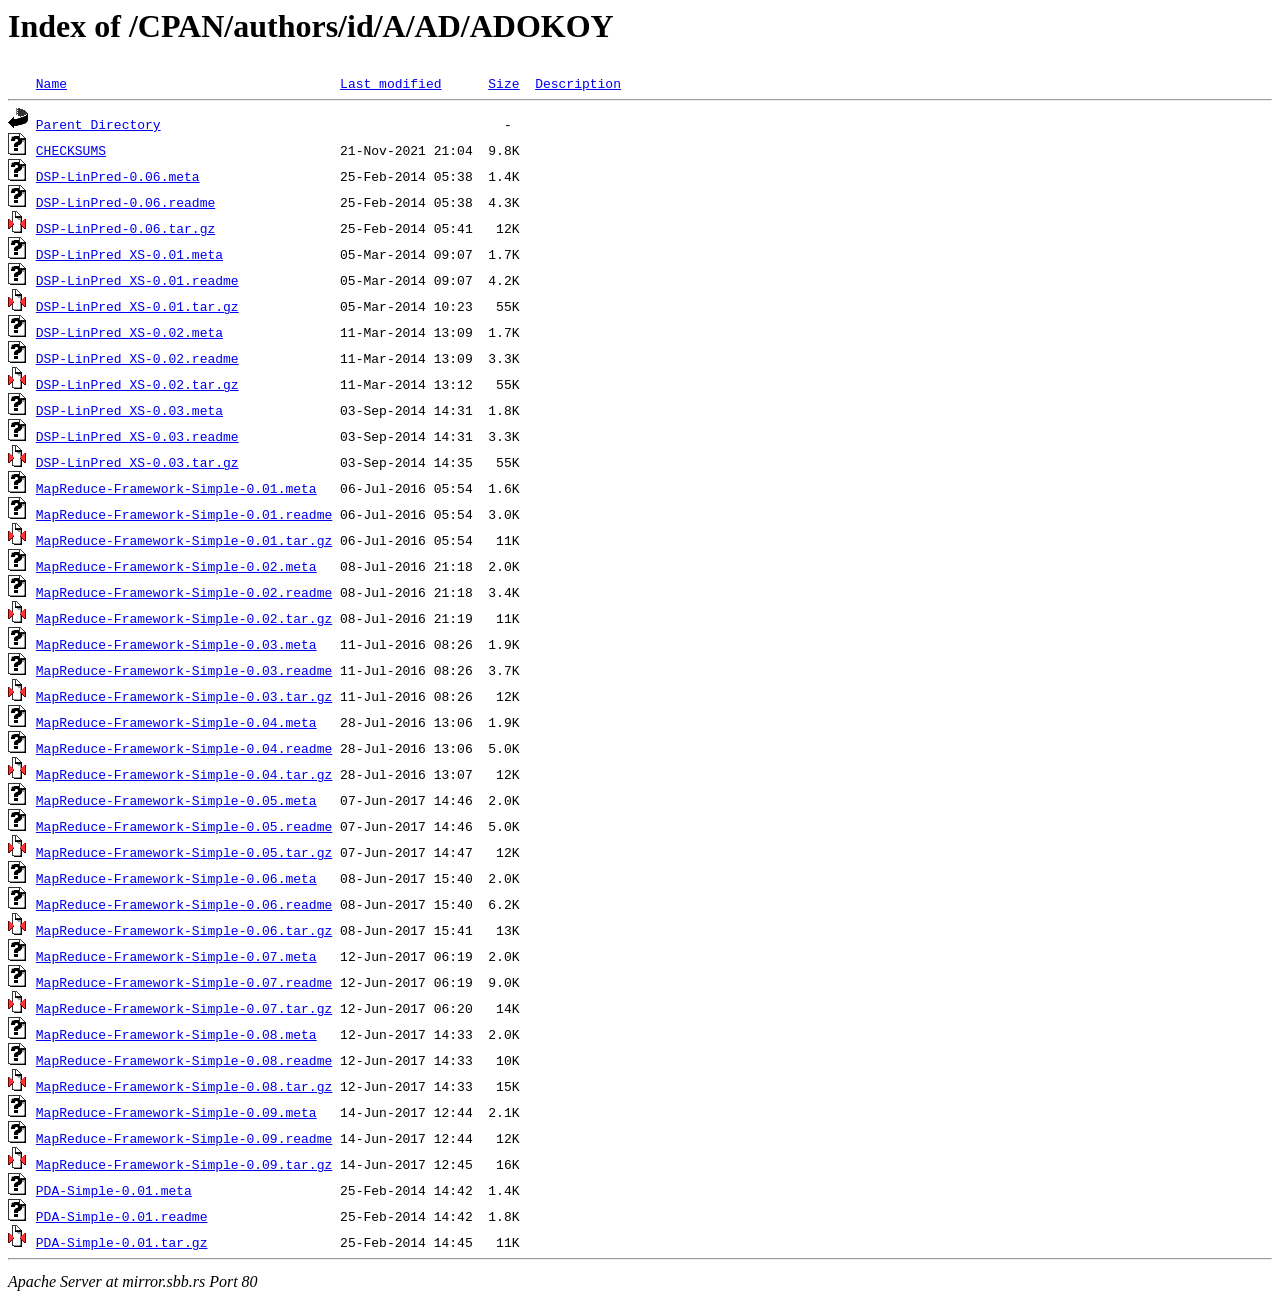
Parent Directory (98, 124)
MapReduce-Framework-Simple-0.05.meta (176, 800)
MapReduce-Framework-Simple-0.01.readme (184, 514)
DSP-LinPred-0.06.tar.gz (125, 228)
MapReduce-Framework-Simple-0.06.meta (176, 878)
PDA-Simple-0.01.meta (114, 1190)
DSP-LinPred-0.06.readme (125, 202)
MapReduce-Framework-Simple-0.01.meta (176, 488)
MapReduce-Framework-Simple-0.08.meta (176, 1034)
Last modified (390, 83)
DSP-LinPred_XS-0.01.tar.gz (137, 306)
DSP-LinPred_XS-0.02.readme (137, 358)
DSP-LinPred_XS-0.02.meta (129, 332)
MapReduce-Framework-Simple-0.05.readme (184, 826)
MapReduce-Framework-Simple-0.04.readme (184, 748)
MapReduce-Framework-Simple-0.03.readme (184, 670)
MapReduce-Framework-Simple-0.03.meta (176, 644)
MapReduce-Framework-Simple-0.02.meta (176, 566)
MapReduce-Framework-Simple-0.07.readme (184, 982)
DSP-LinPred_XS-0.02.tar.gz (137, 384)
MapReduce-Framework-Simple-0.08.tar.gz (184, 1086)
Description (578, 83)
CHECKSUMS (71, 150)
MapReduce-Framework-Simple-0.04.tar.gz (184, 774)
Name (51, 83)
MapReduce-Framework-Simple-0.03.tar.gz (184, 696)
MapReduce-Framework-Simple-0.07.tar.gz (184, 1008)
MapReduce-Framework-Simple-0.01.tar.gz (184, 540)
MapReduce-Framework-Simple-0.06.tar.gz (184, 930)
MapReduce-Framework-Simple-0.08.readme (184, 1060)
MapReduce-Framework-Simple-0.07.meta (176, 956)
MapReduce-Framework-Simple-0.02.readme (184, 592)
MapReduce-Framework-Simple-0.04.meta (176, 722)
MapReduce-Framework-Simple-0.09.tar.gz (184, 1164)
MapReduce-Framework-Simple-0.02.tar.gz (184, 618)
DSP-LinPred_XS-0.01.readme (137, 280)
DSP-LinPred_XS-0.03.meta (129, 410)
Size (503, 83)
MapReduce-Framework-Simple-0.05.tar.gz (184, 852)
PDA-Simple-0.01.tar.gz (122, 1242)
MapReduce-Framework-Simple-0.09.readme (184, 1138)
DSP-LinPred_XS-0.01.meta (129, 254)
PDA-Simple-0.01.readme (122, 1216)
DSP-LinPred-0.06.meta (118, 176)
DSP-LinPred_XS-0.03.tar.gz (137, 462)
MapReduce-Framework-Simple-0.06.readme (184, 904)
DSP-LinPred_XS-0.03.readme (137, 436)
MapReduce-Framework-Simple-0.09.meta (176, 1112)
